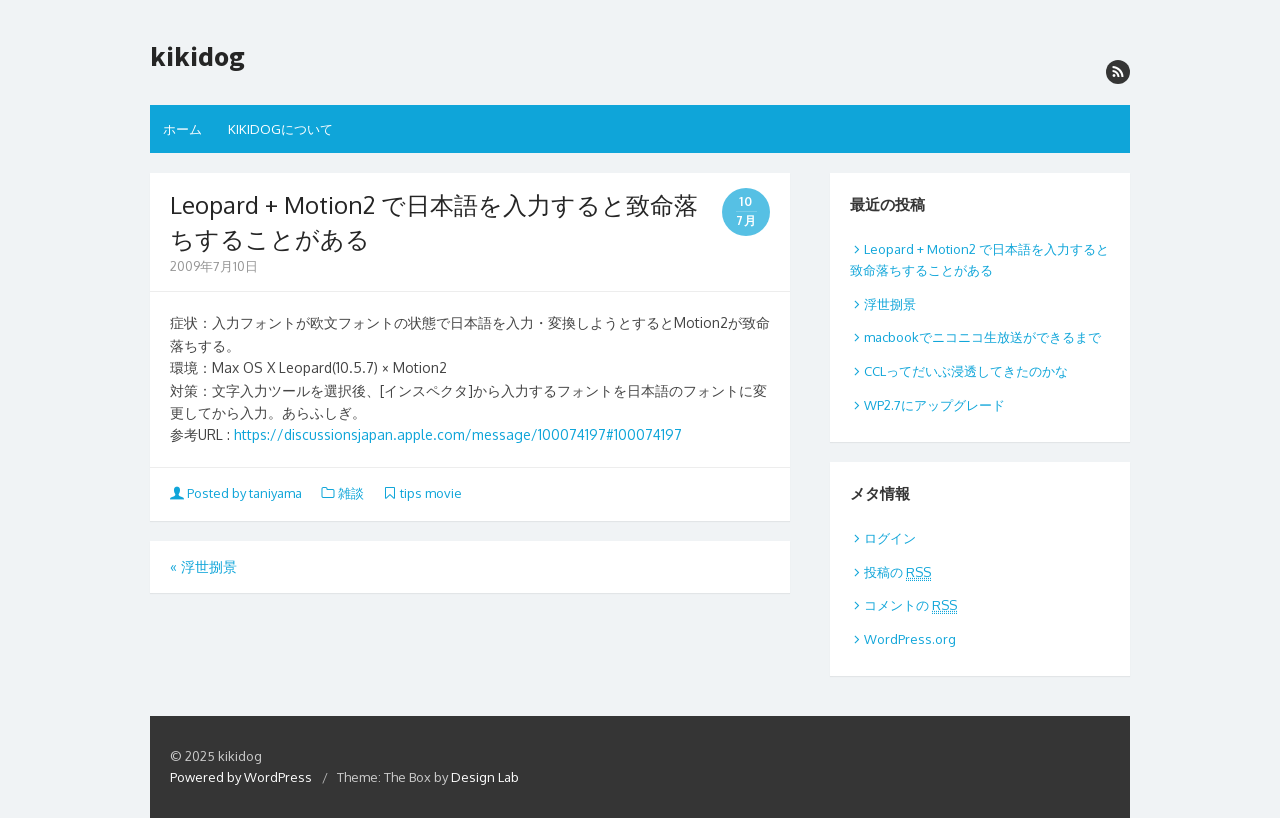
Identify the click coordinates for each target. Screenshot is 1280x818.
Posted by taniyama (237, 493)
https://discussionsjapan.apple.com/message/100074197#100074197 (458, 434)
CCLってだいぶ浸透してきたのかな (966, 371)
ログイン (890, 538)
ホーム (182, 129)
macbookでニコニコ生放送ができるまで (982, 337)
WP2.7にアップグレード (934, 405)
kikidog (197, 57)
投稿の (897, 572)
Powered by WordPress (241, 777)
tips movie (431, 493)
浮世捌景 (203, 566)
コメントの (910, 605)
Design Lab (485, 777)
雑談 (351, 493)
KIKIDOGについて (280, 129)
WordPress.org (910, 639)
